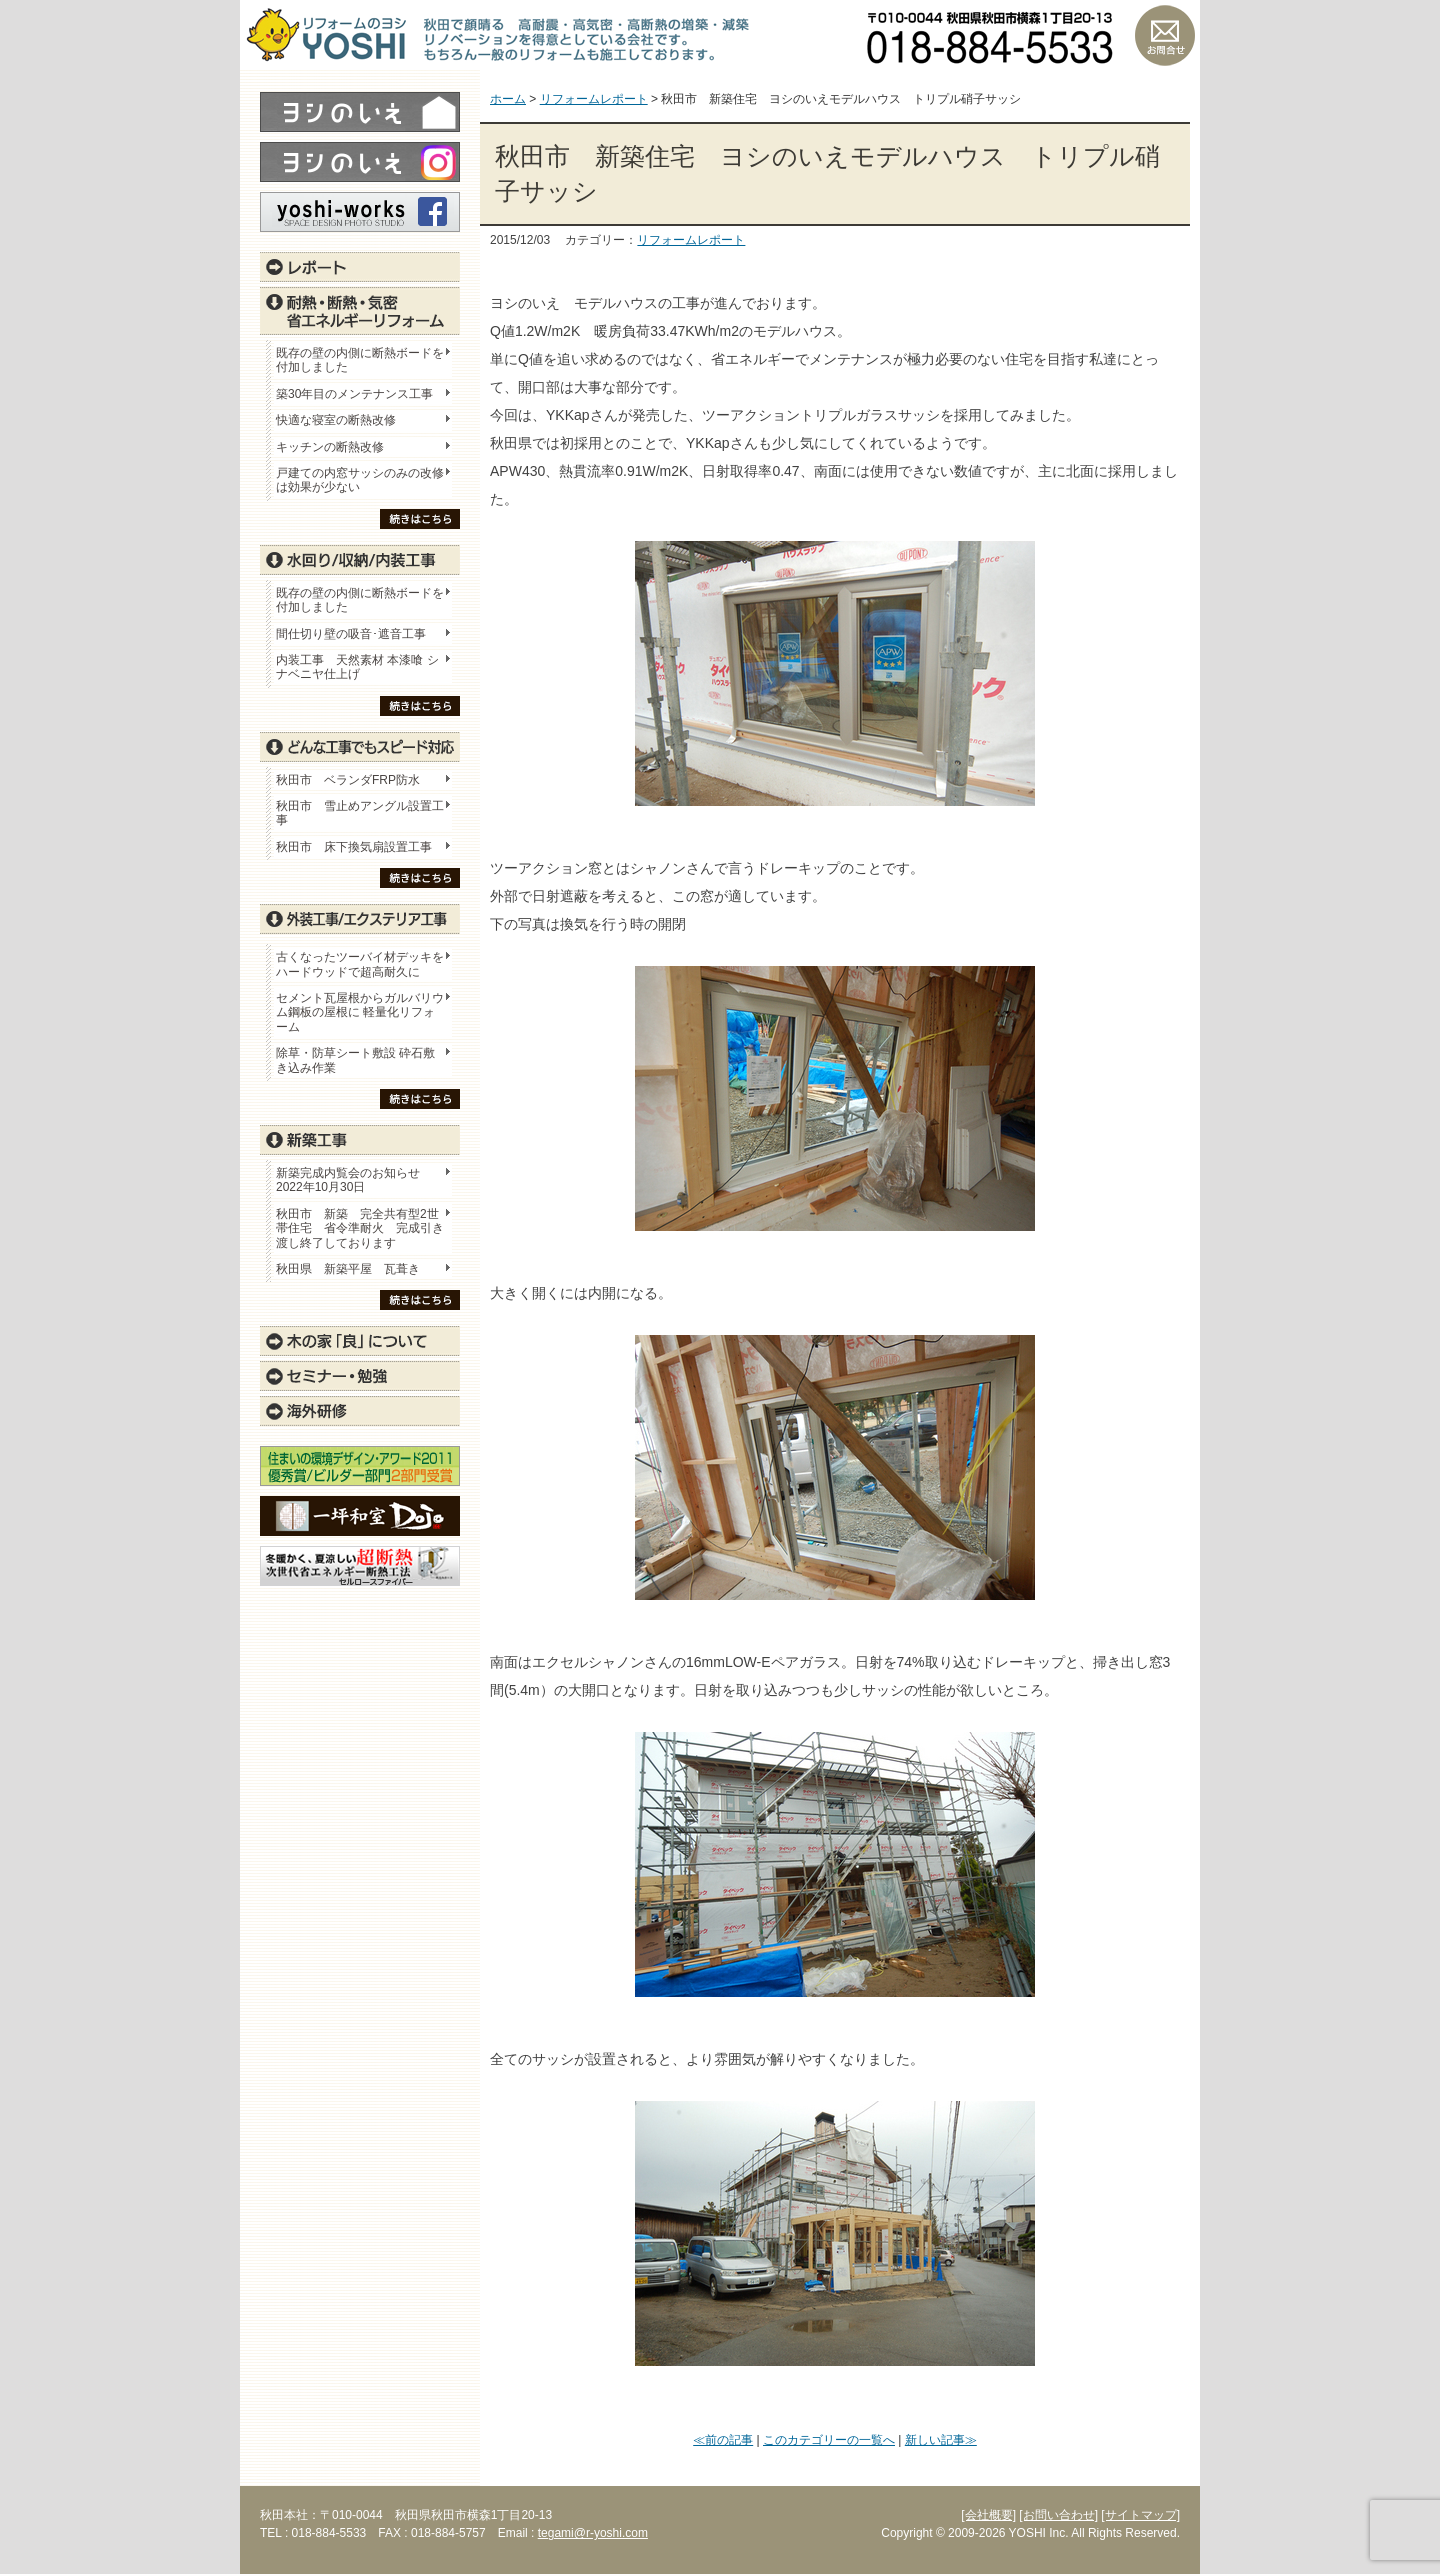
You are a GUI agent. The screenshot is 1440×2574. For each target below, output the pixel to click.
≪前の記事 (723, 2440)
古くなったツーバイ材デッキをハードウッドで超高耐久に (360, 964)
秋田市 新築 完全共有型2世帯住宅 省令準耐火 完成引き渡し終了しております (360, 1228)
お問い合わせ (1165, 35)
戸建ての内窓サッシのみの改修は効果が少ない (360, 480)
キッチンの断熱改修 (336, 447)
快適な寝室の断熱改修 (336, 420)
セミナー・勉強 (360, 1376)
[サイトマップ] (1140, 2515)
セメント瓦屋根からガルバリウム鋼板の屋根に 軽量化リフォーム (360, 1012)
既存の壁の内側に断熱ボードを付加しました (360, 360)
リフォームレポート (691, 240)
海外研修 (360, 1411)
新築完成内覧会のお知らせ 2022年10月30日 (348, 1180)
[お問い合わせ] (1058, 2515)
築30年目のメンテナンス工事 (354, 394)
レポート (360, 267)
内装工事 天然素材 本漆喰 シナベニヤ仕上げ (357, 667)
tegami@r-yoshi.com (593, 2533)
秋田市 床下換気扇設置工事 (354, 847)
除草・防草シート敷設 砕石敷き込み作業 (355, 1060)
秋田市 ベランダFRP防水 (348, 780)
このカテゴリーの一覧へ (829, 2440)
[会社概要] (988, 2515)
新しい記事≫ (941, 2440)
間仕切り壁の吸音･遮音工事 (351, 634)
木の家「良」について (360, 1341)
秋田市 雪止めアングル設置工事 (360, 813)
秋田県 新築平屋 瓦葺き (348, 1269)
